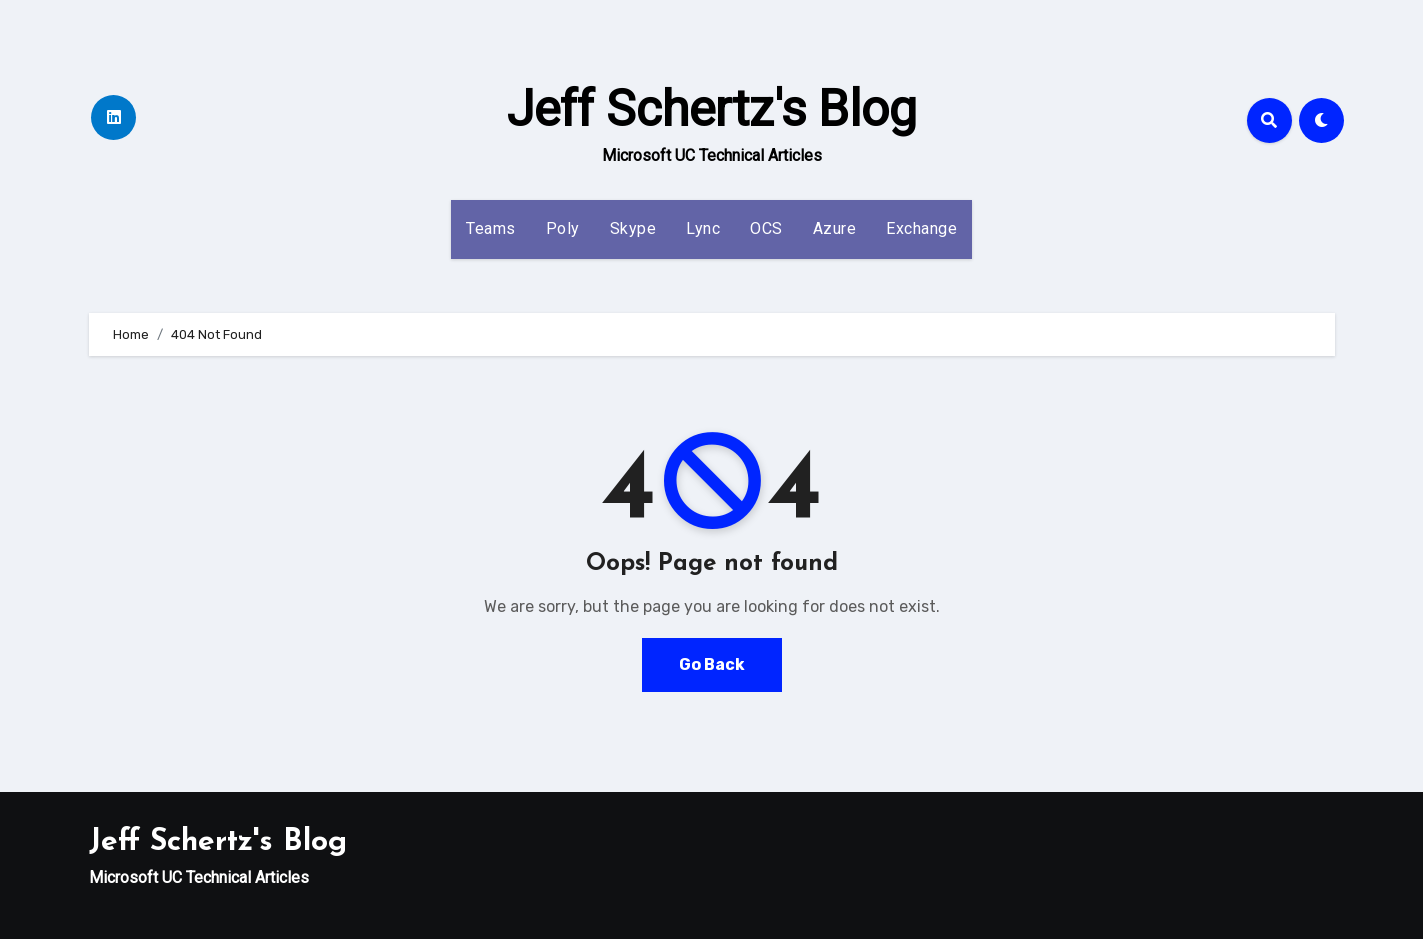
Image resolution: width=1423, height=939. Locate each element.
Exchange (921, 228)
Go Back (712, 664)
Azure (835, 228)
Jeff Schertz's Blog (712, 109)
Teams (491, 228)
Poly (563, 228)
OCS (766, 228)
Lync (703, 228)
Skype (633, 228)
